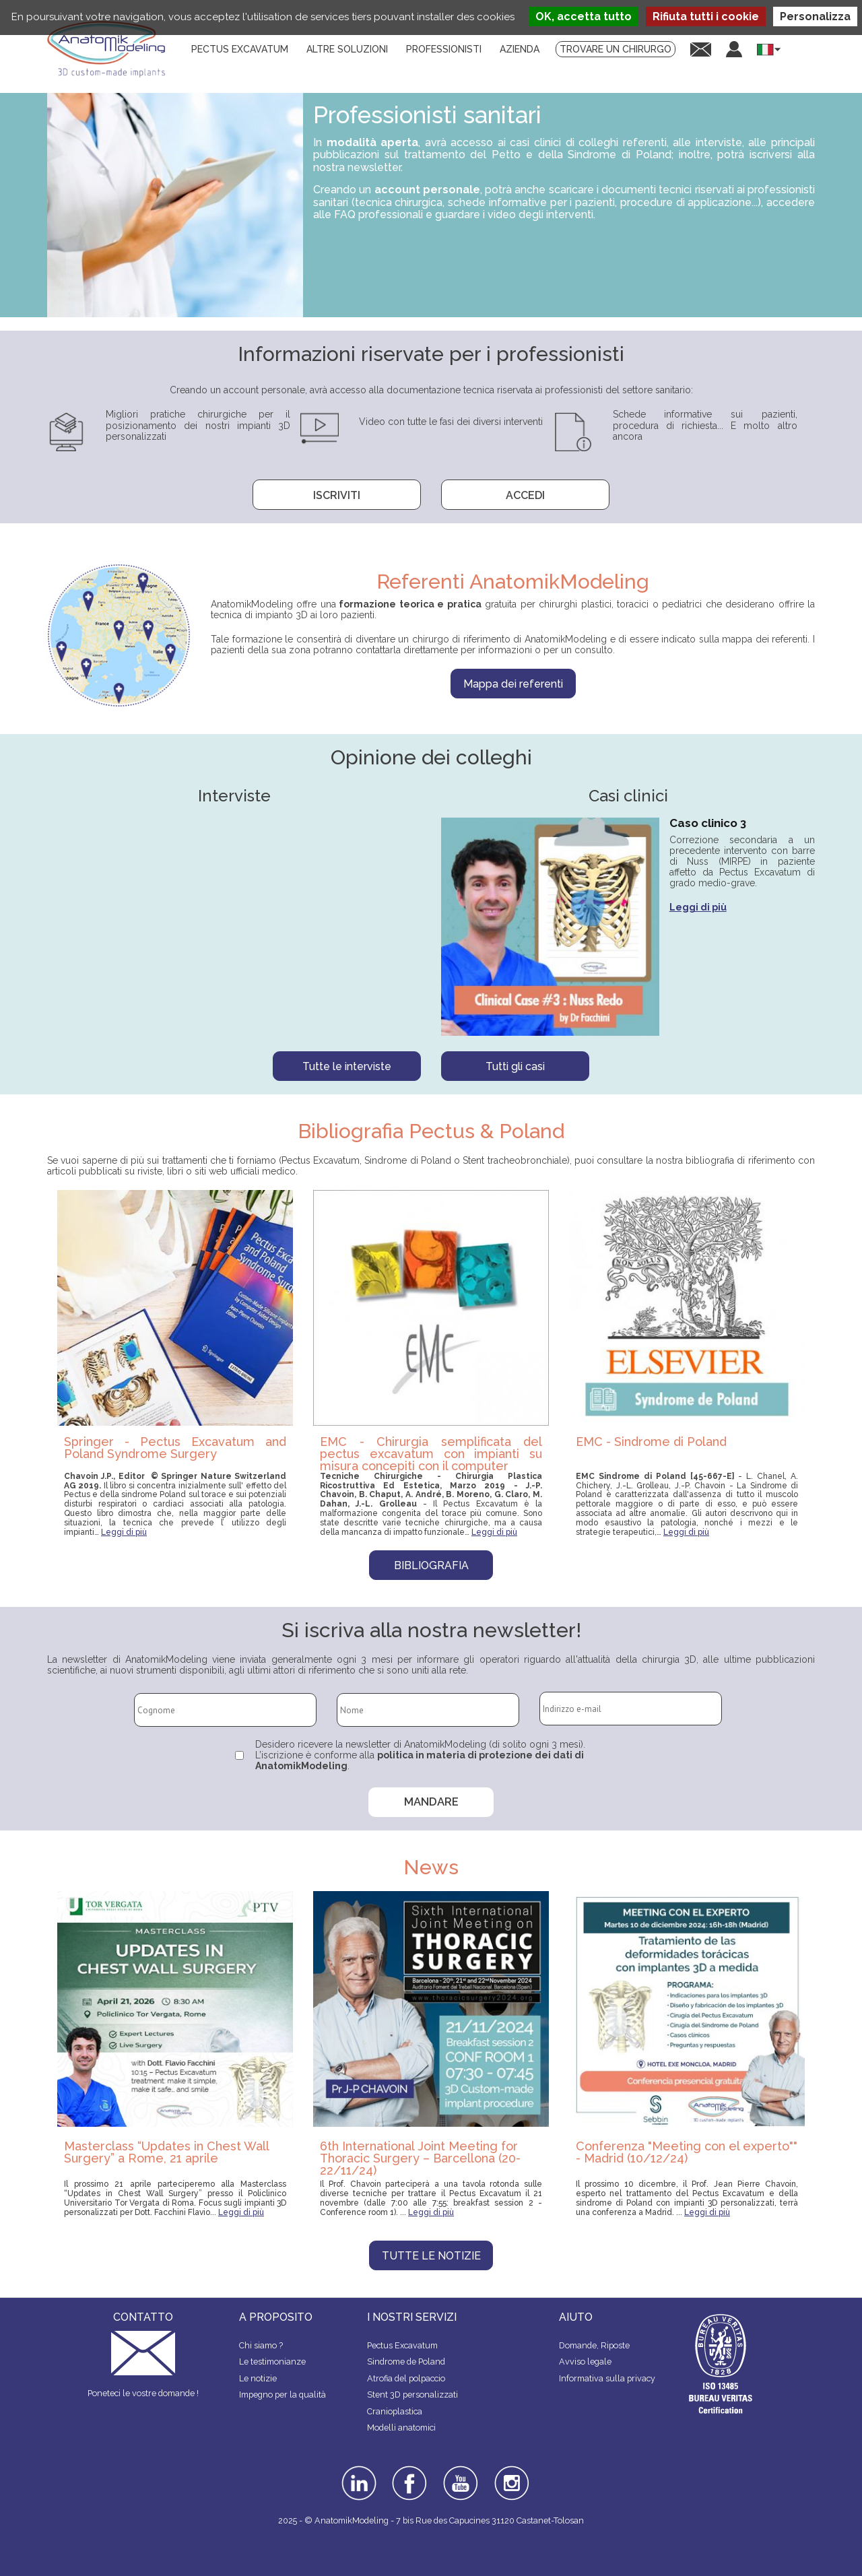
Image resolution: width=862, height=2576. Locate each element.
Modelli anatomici (401, 2427)
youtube (459, 2470)
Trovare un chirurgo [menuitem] (615, 49)
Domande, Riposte (594, 2345)
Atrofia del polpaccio (406, 2378)
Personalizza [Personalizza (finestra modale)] (815, 16)
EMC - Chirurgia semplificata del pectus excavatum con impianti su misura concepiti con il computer (431, 1453)
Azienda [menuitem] (519, 49)
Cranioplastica (394, 2411)
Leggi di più (698, 907)
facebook (409, 2470)
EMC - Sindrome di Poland (651, 1441)
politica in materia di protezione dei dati (474, 1755)
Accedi (525, 495)
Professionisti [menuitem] (444, 49)
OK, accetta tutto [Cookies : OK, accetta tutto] (583, 16)
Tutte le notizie (431, 2255)
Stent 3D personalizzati (412, 2394)
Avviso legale (585, 2361)
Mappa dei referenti (513, 684)
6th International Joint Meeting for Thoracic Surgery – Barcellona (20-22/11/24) (420, 2158)
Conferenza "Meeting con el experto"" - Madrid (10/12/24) (686, 2152)
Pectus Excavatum (402, 2345)
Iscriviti (336, 495)
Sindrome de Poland (406, 2361)
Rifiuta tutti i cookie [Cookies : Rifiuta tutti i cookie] (706, 16)
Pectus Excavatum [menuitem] (239, 49)
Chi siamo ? (261, 2345)
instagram (510, 2475)
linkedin (357, 2470)
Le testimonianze (272, 2361)
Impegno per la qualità (282, 2394)
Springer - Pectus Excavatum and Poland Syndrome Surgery (175, 1447)
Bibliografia (431, 1565)
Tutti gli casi (515, 1066)
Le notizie (258, 2378)
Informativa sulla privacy (607, 2378)
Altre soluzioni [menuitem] (347, 49)
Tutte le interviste (346, 1066)
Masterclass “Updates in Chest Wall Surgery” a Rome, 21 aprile (166, 2152)
